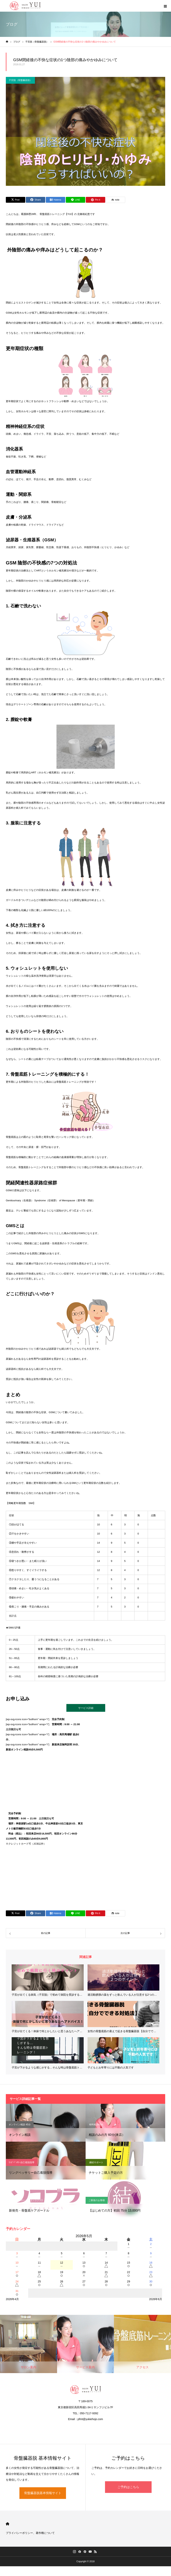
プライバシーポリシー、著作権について (30, 2532)
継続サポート (96, 2162)
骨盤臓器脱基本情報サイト (42, 2493)
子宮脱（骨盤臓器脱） (20, 80)
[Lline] (75, 200)
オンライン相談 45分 (20, 2124)
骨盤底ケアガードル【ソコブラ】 (26, 2200)
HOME (7, 2524)
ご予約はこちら (128, 2487)
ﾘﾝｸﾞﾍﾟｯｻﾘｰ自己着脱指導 (21, 2162)
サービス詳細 (85, 1708)
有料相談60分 (96, 2124)
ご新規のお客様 (97, 2200)
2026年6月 (155, 2299)
